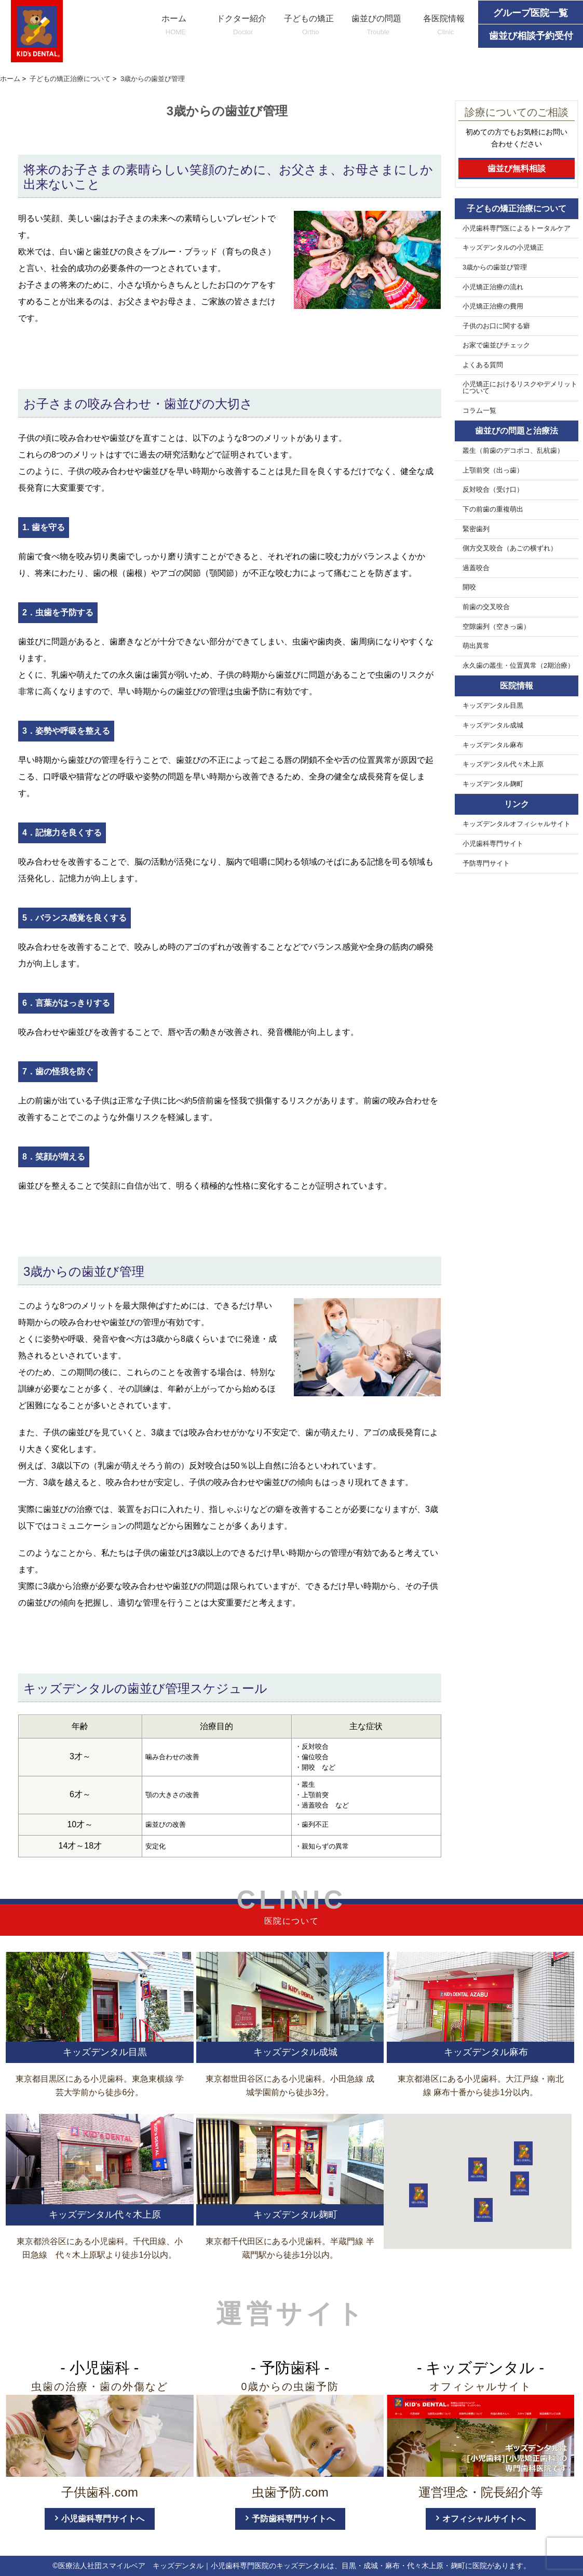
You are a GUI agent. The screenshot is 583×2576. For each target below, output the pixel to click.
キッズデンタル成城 (493, 725)
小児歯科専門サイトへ (102, 2518)
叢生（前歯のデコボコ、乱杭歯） (513, 450)
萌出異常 (476, 646)
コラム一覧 (479, 410)
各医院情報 (444, 26)
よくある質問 (483, 365)
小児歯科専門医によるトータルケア (517, 228)
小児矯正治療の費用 (493, 306)
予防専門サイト (486, 863)
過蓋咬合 (476, 568)
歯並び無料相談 (516, 168)
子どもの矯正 (309, 26)
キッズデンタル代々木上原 (503, 764)
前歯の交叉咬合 (486, 607)
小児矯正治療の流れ (493, 287)
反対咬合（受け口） (493, 489)
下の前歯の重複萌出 (493, 509)
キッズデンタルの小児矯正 (503, 247)
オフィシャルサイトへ (483, 2518)
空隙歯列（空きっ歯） (496, 626)
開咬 (469, 587)
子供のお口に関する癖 (496, 326)
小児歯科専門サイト (493, 843)
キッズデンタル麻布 (493, 745)
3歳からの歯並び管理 (495, 267)
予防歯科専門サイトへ (293, 2518)
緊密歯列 (476, 529)
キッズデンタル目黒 (493, 705)
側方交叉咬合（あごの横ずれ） (510, 548)
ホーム (174, 26)
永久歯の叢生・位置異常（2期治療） (518, 665)
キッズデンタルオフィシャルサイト (517, 824)
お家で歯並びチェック (496, 345)
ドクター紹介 (241, 26)
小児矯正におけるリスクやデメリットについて (520, 388)
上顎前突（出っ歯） (493, 470)
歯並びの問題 (376, 26)
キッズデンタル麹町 (493, 784)
